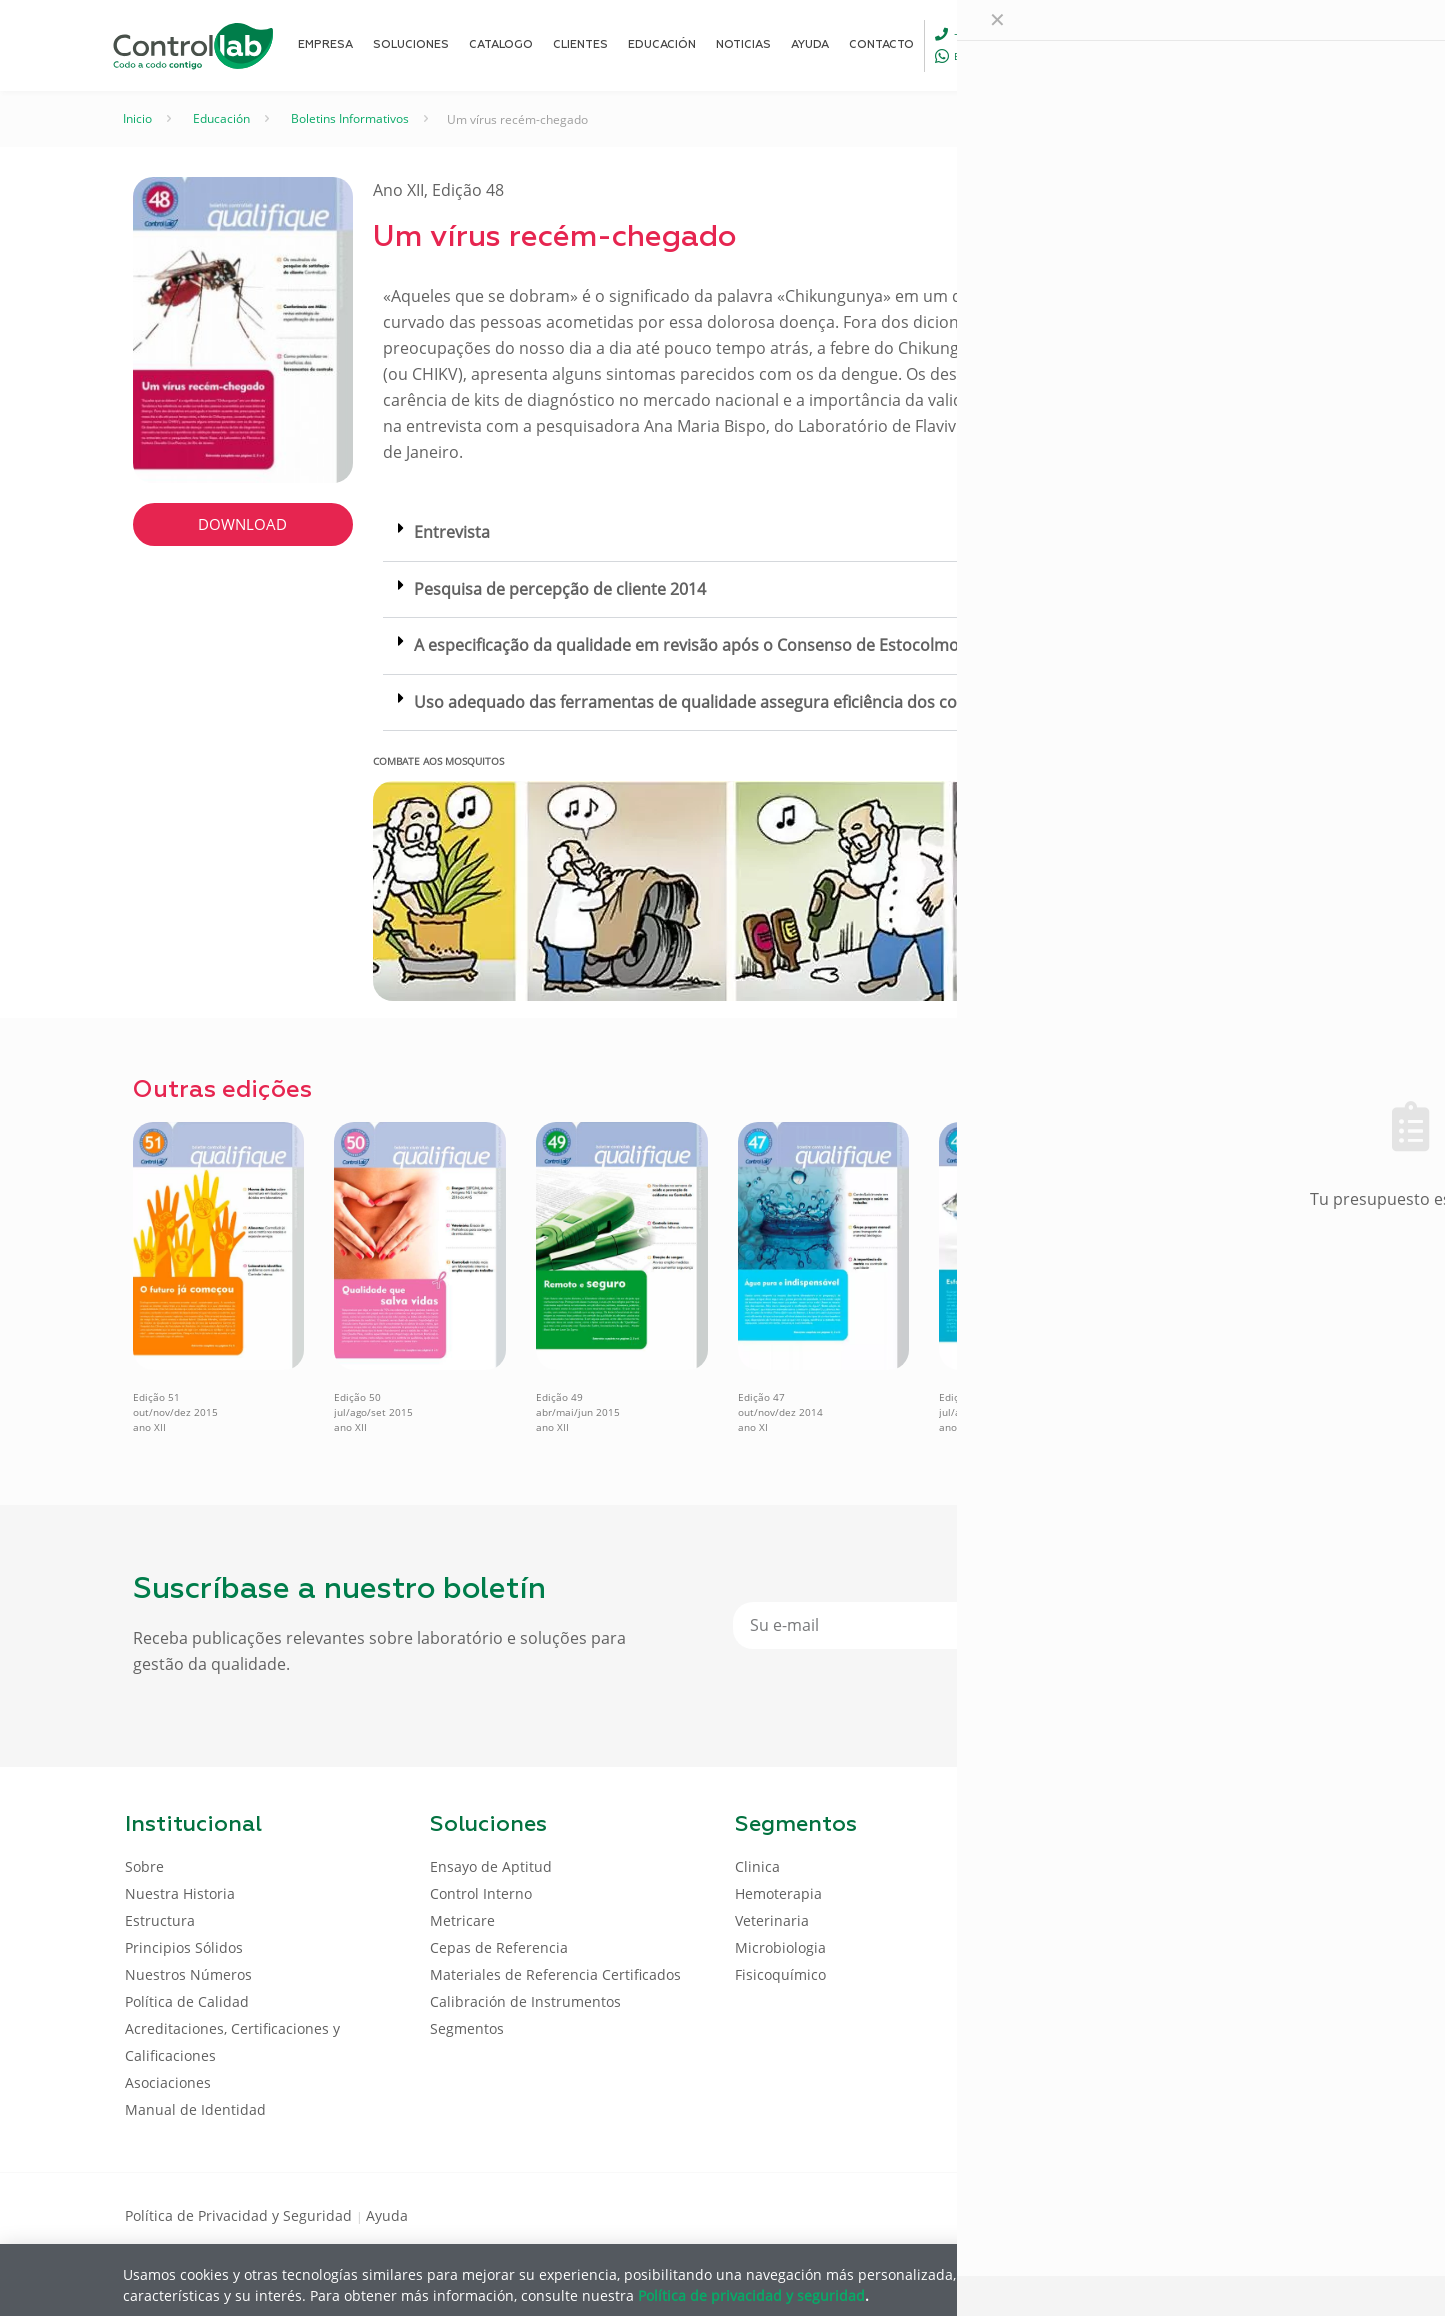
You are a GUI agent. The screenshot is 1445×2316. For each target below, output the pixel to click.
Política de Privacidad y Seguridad (240, 2215)
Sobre (144, 1866)
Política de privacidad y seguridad (751, 2294)
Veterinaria (772, 1920)
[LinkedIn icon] (1224, 2214)
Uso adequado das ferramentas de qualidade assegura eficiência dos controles (712, 702)
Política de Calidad (187, 2001)
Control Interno (481, 1893)
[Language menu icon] (1187, 45)
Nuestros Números (188, 1974)
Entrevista (452, 532)
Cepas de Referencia (499, 1947)
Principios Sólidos (184, 1947)
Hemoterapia (778, 1893)
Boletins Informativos (350, 118)
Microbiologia (780, 1947)
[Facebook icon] (1192, 2214)
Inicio (137, 118)
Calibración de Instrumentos (525, 2001)
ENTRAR (1275, 44)
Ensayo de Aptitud (491, 1866)
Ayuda (387, 2215)
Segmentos (467, 2028)
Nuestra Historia (180, 1893)
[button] (843, 533)
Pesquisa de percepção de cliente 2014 (560, 589)
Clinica (757, 1866)
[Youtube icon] (1256, 2214)
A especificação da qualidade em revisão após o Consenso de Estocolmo (686, 645)
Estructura (160, 1920)
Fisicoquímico (780, 1974)
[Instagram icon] (1288, 2214)
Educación (221, 118)
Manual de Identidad (195, 2109)
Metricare (462, 1920)
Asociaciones (168, 2082)
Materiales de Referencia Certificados (555, 1974)
